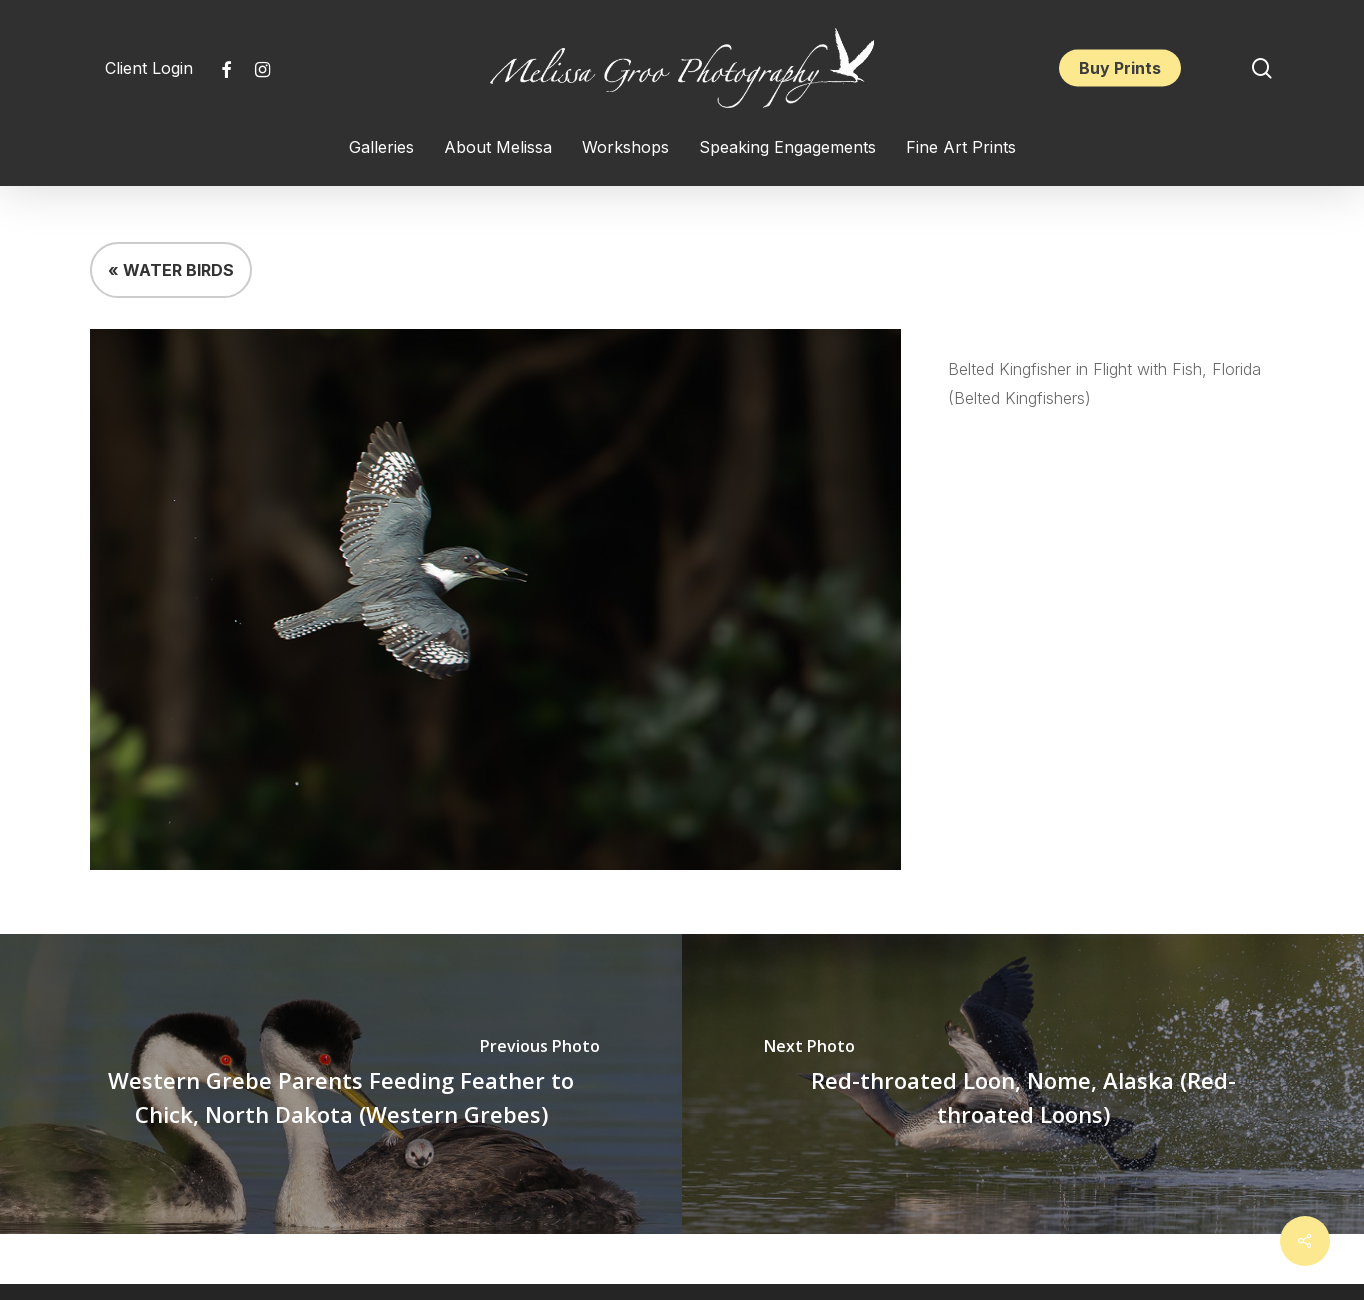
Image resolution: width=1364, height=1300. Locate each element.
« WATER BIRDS (171, 270)
